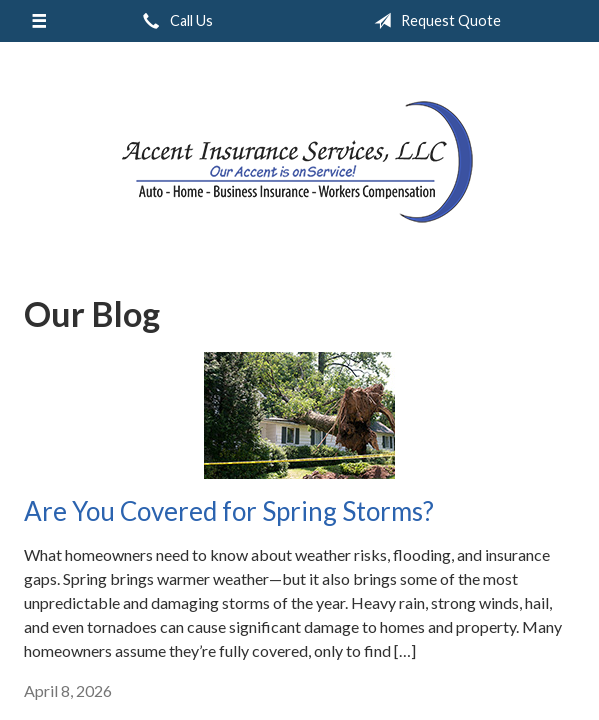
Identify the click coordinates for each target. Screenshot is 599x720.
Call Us (174, 21)
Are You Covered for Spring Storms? (229, 511)
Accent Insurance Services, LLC (299, 160)
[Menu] (39, 21)
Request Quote (433, 21)
